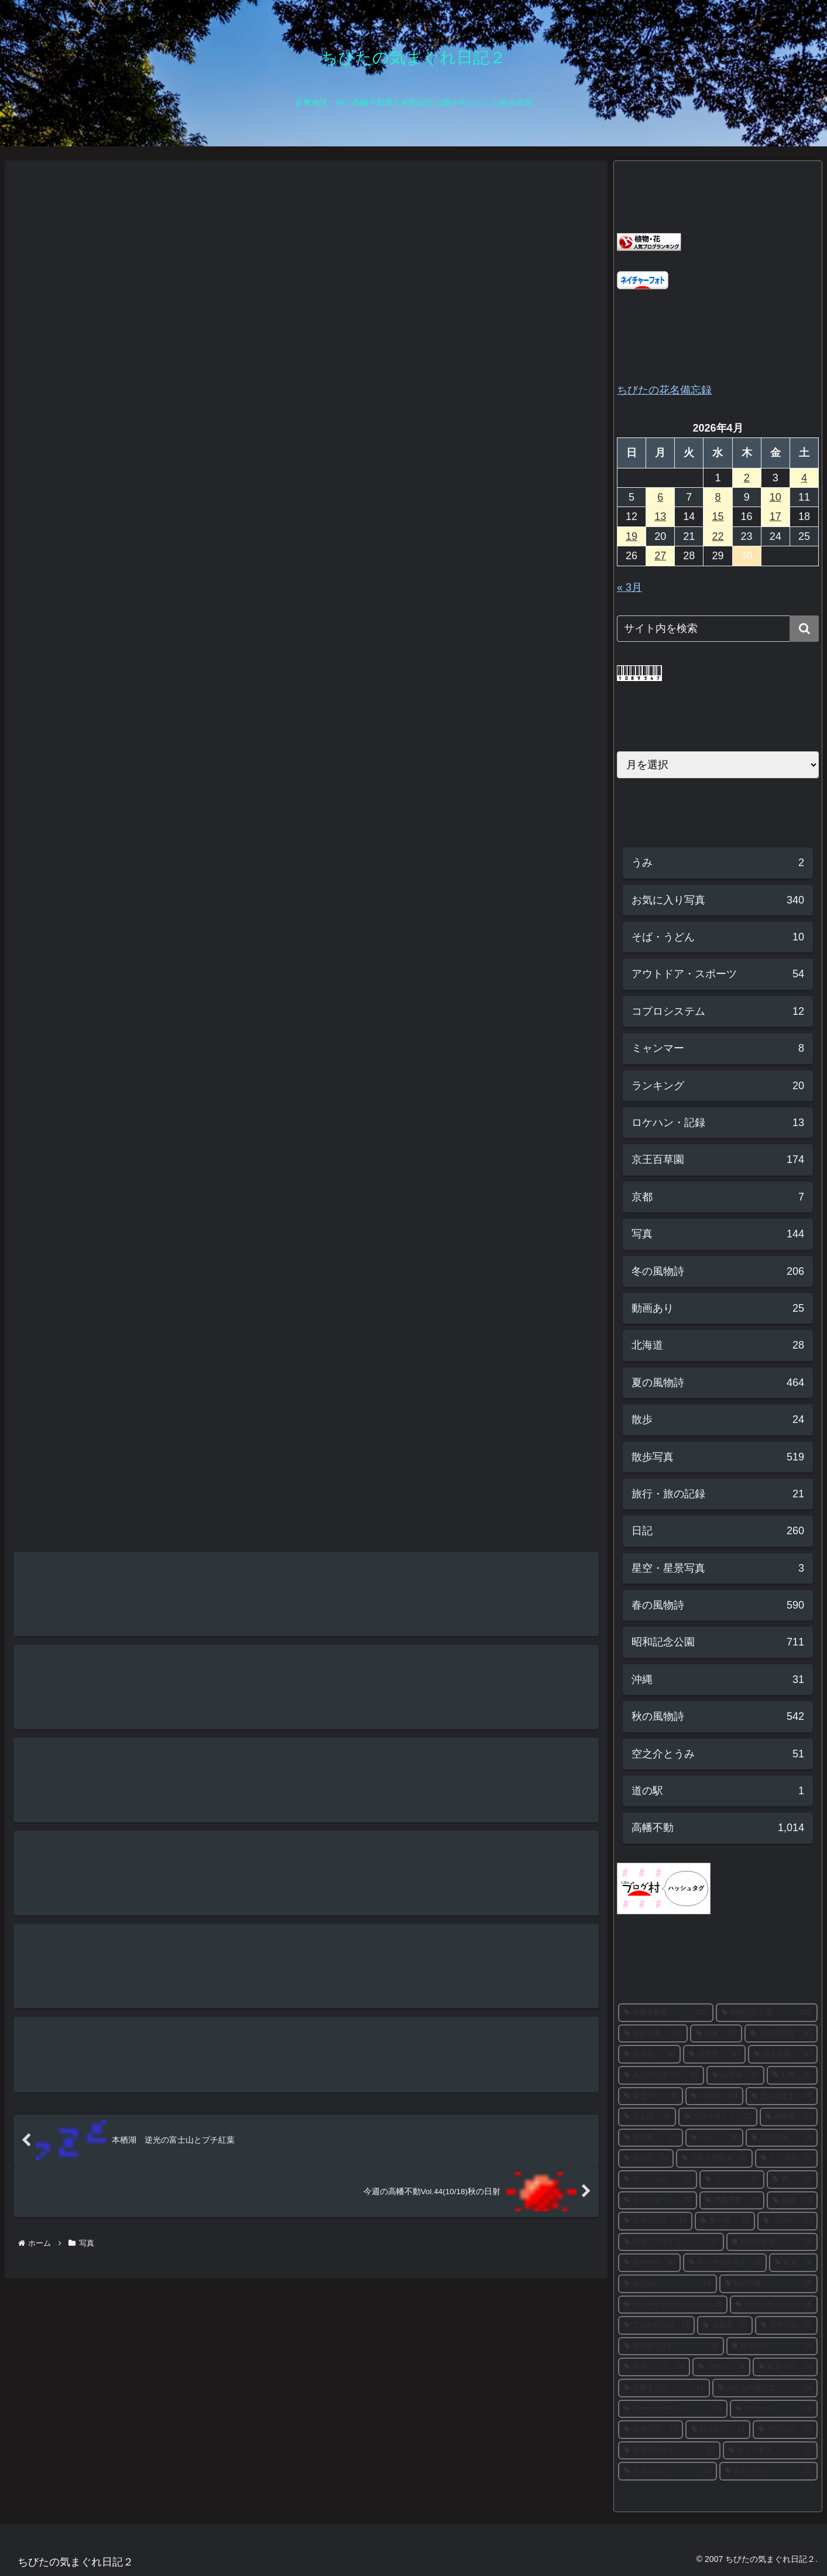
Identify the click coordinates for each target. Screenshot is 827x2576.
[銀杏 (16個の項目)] (793, 2262)
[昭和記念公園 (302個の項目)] (767, 2012)
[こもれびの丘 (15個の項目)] (656, 2325)
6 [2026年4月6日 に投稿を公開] (660, 497)
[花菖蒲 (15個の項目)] (725, 2325)
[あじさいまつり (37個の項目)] (661, 2075)
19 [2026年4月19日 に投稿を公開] (631, 536)
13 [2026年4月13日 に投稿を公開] (660, 516)
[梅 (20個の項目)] (792, 2179)
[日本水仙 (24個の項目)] (782, 2138)
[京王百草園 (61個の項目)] (781, 2033)
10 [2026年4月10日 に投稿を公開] (775, 497)
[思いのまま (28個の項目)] (782, 2096)
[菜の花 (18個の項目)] (725, 2221)
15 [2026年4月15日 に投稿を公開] (717, 516)
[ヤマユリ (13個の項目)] (785, 2429)
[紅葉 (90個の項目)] (716, 2033)
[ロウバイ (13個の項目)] (774, 2409)
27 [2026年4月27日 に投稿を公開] (660, 556)
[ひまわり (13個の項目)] (717, 2429)
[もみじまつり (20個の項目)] (657, 2200)
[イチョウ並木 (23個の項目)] (714, 2158)
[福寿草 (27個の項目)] (789, 2117)
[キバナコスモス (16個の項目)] (725, 2262)
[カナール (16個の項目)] (649, 2262)
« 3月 (629, 587)
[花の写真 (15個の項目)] (768, 2283)
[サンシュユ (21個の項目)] (657, 2179)
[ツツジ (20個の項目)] (731, 2179)
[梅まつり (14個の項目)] (785, 2367)
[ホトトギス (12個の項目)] (770, 2450)
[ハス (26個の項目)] (714, 2138)
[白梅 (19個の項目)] (792, 2200)
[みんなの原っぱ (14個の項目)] (765, 2388)
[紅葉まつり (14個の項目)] (664, 2388)
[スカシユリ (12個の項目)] (667, 2471)
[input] (718, 628)
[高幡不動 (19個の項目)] (731, 2200)
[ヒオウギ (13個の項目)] (650, 2429)
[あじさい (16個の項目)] (667, 2283)
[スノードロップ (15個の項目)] (673, 2305)
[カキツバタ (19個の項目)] (655, 2221)
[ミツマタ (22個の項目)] (786, 2158)
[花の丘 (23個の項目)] (646, 2158)
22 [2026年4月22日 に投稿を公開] (717, 536)
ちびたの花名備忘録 (664, 390)
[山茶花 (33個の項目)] (735, 2075)
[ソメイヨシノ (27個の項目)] (717, 2117)
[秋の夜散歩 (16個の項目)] (772, 2242)
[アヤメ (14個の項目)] (721, 2367)
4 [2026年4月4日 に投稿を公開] (804, 478)
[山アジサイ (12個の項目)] (768, 2471)
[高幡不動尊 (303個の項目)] (665, 2012)
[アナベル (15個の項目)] (786, 2325)
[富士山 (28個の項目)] (647, 2117)
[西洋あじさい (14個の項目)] (671, 2346)
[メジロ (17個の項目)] (787, 2221)
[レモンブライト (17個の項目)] (671, 2242)
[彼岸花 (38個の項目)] (649, 2054)
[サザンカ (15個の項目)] (774, 2305)
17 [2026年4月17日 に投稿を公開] (775, 516)
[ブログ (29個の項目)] (714, 2096)
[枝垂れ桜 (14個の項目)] (772, 2346)
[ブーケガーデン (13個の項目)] (673, 2409)
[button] (804, 628)
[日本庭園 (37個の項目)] (783, 2054)
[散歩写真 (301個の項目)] (653, 2033)
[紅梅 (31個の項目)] (792, 2075)
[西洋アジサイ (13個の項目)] (669, 2450)
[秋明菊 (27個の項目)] (650, 2138)
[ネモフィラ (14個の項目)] (654, 2367)
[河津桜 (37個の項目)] (714, 2054)
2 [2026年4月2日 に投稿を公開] (747, 478)
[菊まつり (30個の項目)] (650, 2096)
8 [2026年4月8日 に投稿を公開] (717, 497)
